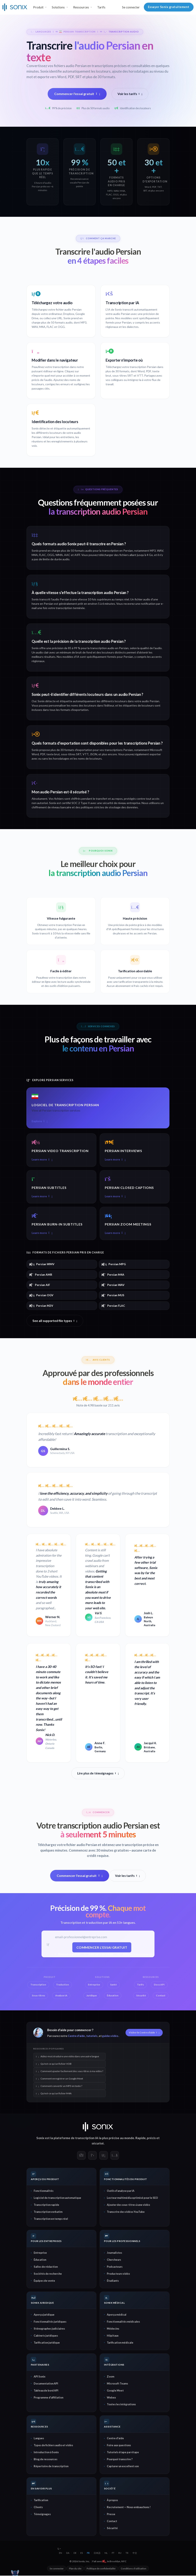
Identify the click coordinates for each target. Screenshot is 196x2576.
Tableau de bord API (46, 2391)
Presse (111, 2514)
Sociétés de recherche (48, 2274)
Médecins (113, 2329)
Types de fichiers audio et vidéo (53, 2445)
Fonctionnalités (43, 2191)
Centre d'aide (76, 2036)
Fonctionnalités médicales (123, 2322)
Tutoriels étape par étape (123, 2452)
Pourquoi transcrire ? (120, 2459)
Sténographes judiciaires (49, 2329)
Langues (39, 2438)
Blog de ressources (45, 2459)
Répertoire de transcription (51, 2466)
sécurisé (98, 2144)
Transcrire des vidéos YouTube (126, 2212)
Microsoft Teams (117, 2384)
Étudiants (113, 2281)
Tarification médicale (120, 2343)
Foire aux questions (119, 2445)
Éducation (40, 2260)
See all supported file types (54, 1321)
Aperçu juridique (44, 2315)
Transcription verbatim (48, 2212)
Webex (111, 2398)
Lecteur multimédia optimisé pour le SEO (132, 2198)
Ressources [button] (81, 7)
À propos (112, 2500)
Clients (38, 2507)
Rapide (140, 2138)
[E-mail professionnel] (102, 1937)
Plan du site (75, 2569)
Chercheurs (114, 2260)
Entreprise (40, 2253)
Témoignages (42, 2514)
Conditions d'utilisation (133, 2569)
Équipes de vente (44, 2281)
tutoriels (91, 2036)
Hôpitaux (113, 2336)
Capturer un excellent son (123, 2466)
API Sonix (39, 2377)
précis (151, 2138)
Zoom (110, 2377)
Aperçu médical (116, 2315)
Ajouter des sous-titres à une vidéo (128, 2205)
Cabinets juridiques (46, 2336)
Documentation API (46, 2384)
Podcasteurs (114, 2267)
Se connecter (131, 7)
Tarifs (101, 7)
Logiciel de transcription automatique (57, 2198)
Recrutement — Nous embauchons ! (129, 2507)
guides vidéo (110, 2036)
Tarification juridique (47, 2343)
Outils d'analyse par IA (120, 2191)
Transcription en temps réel (51, 2219)
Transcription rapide (46, 2205)
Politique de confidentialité (101, 2569)
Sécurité (112, 2528)
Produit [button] (38, 7)
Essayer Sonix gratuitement (168, 7)
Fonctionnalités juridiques (50, 2322)
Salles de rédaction (46, 2267)
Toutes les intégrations (121, 2405)
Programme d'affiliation (48, 2398)
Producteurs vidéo (118, 2274)
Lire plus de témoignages (98, 1773)
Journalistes (114, 2253)
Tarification (41, 2500)
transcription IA (86, 2138)
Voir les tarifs (130, 94)
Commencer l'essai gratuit (77, 94)
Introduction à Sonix (46, 2452)
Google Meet (115, 2391)
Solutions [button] (58, 7)
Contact (112, 2521)
